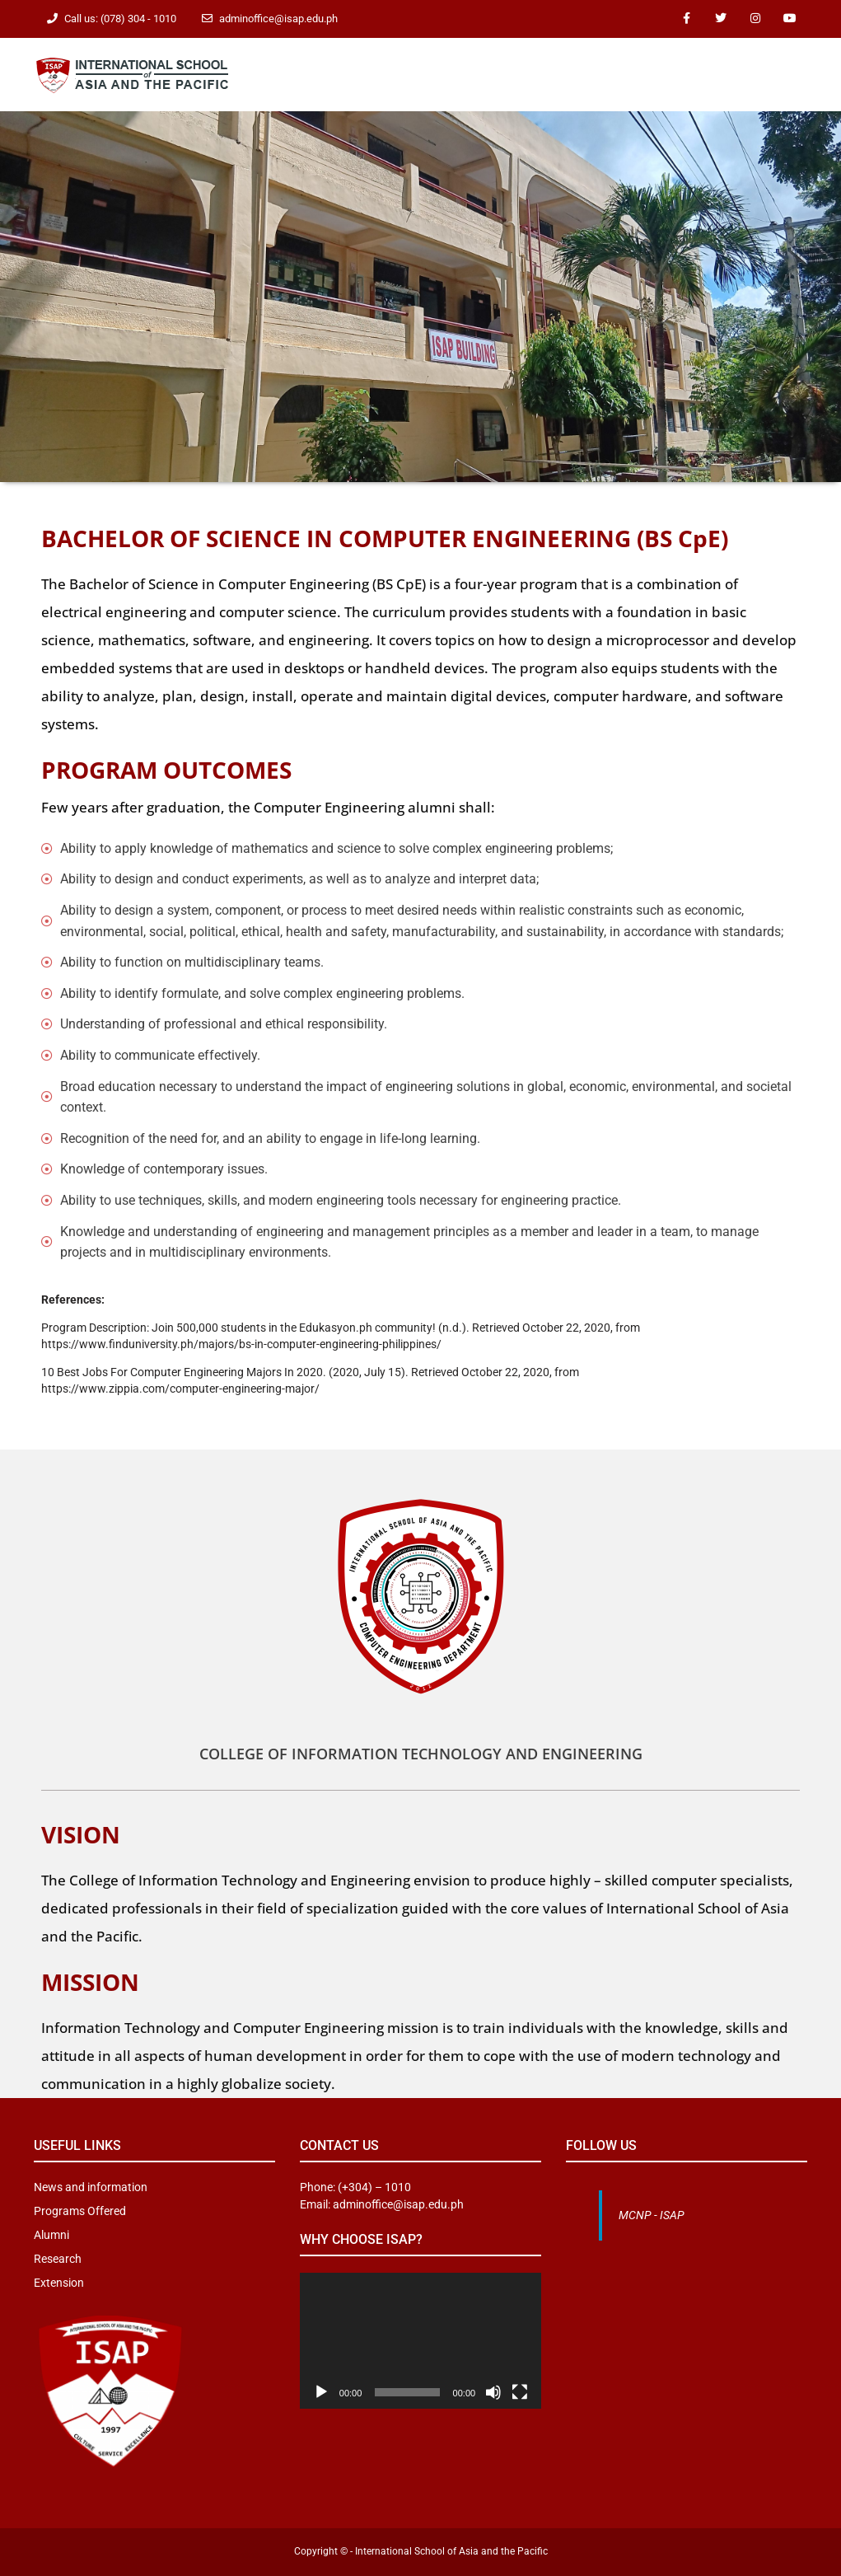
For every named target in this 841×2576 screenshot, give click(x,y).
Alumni (51, 2234)
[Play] (321, 2392)
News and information (90, 2187)
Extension (59, 2282)
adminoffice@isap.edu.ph (278, 18)
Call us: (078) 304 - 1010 (120, 18)
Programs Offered (80, 2211)
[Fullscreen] (520, 2392)
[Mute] (493, 2392)
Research (58, 2258)
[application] (420, 2341)
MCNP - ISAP (651, 2215)
